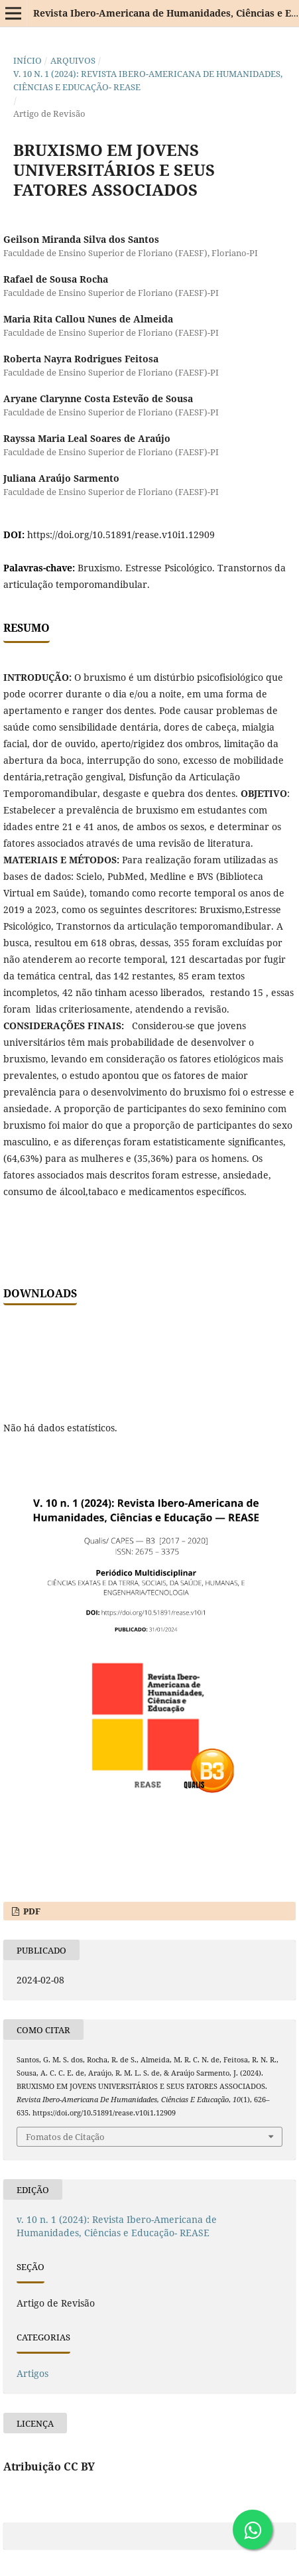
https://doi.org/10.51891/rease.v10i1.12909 (121, 534)
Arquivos (72, 60)
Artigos (32, 2373)
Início (27, 60)
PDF (30, 1911)
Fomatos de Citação (65, 2137)
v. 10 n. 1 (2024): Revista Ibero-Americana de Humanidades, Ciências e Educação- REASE (147, 80)
